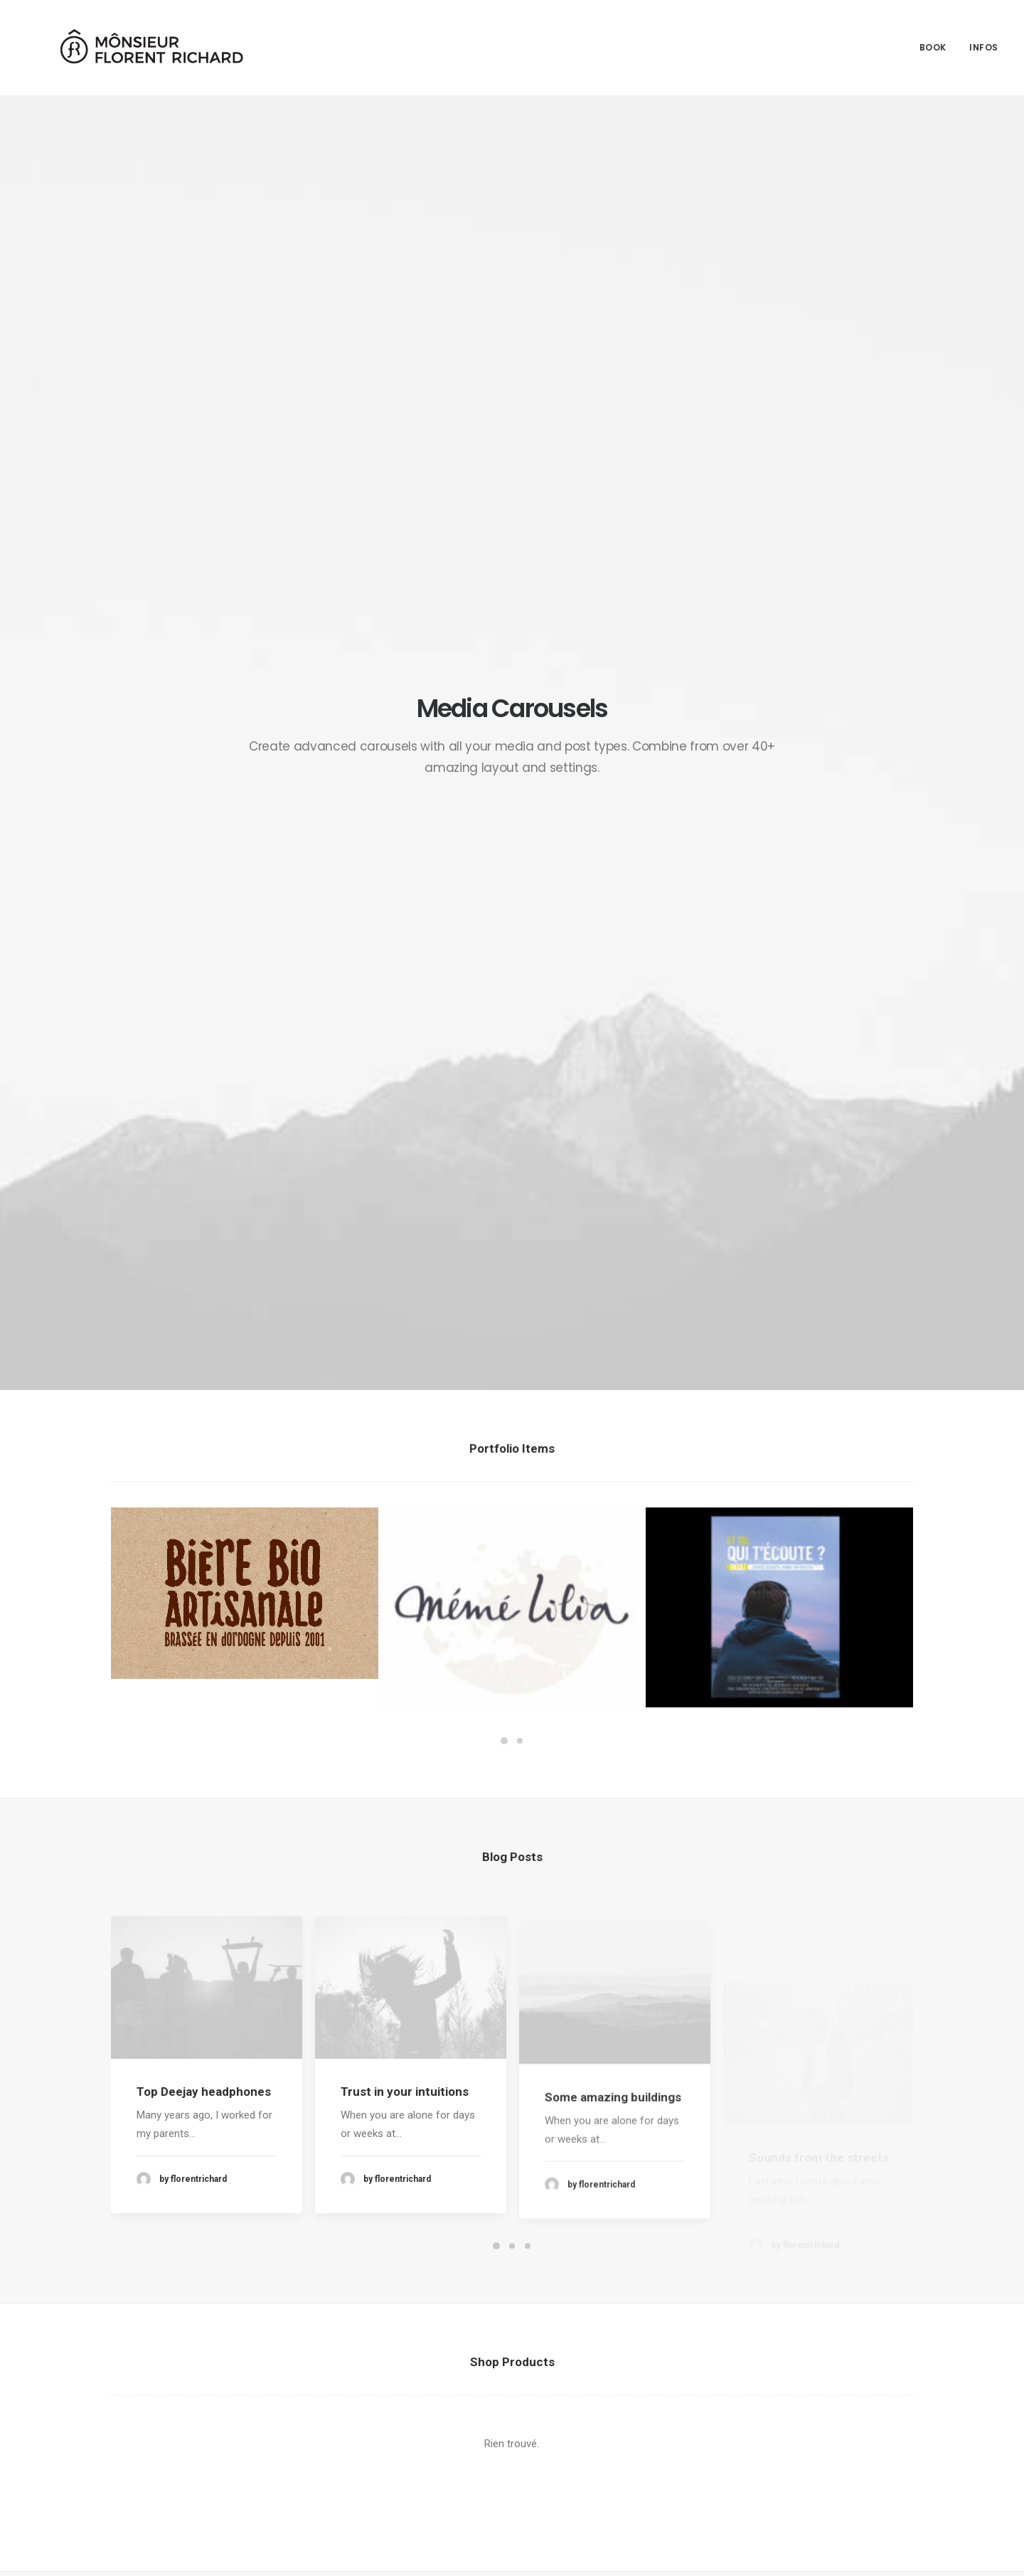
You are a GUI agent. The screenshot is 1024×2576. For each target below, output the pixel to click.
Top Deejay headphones (204, 1046)
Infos (983, 41)
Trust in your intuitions (405, 1078)
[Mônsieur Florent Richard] (125, 41)
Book (932, 41)
